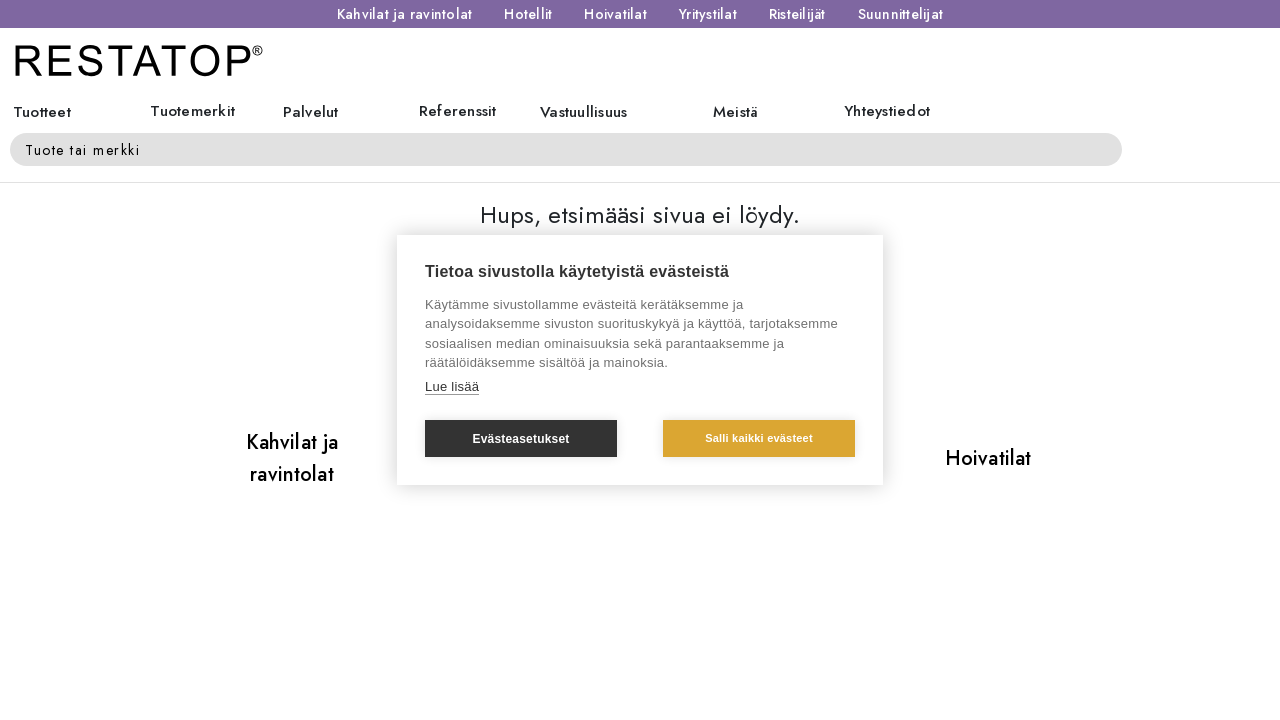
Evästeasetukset (520, 439)
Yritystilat (708, 14)
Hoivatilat (615, 14)
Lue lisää (452, 386)
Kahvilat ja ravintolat (405, 14)
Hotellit (528, 14)
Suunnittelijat (901, 14)
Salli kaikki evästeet (759, 438)
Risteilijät (797, 14)
